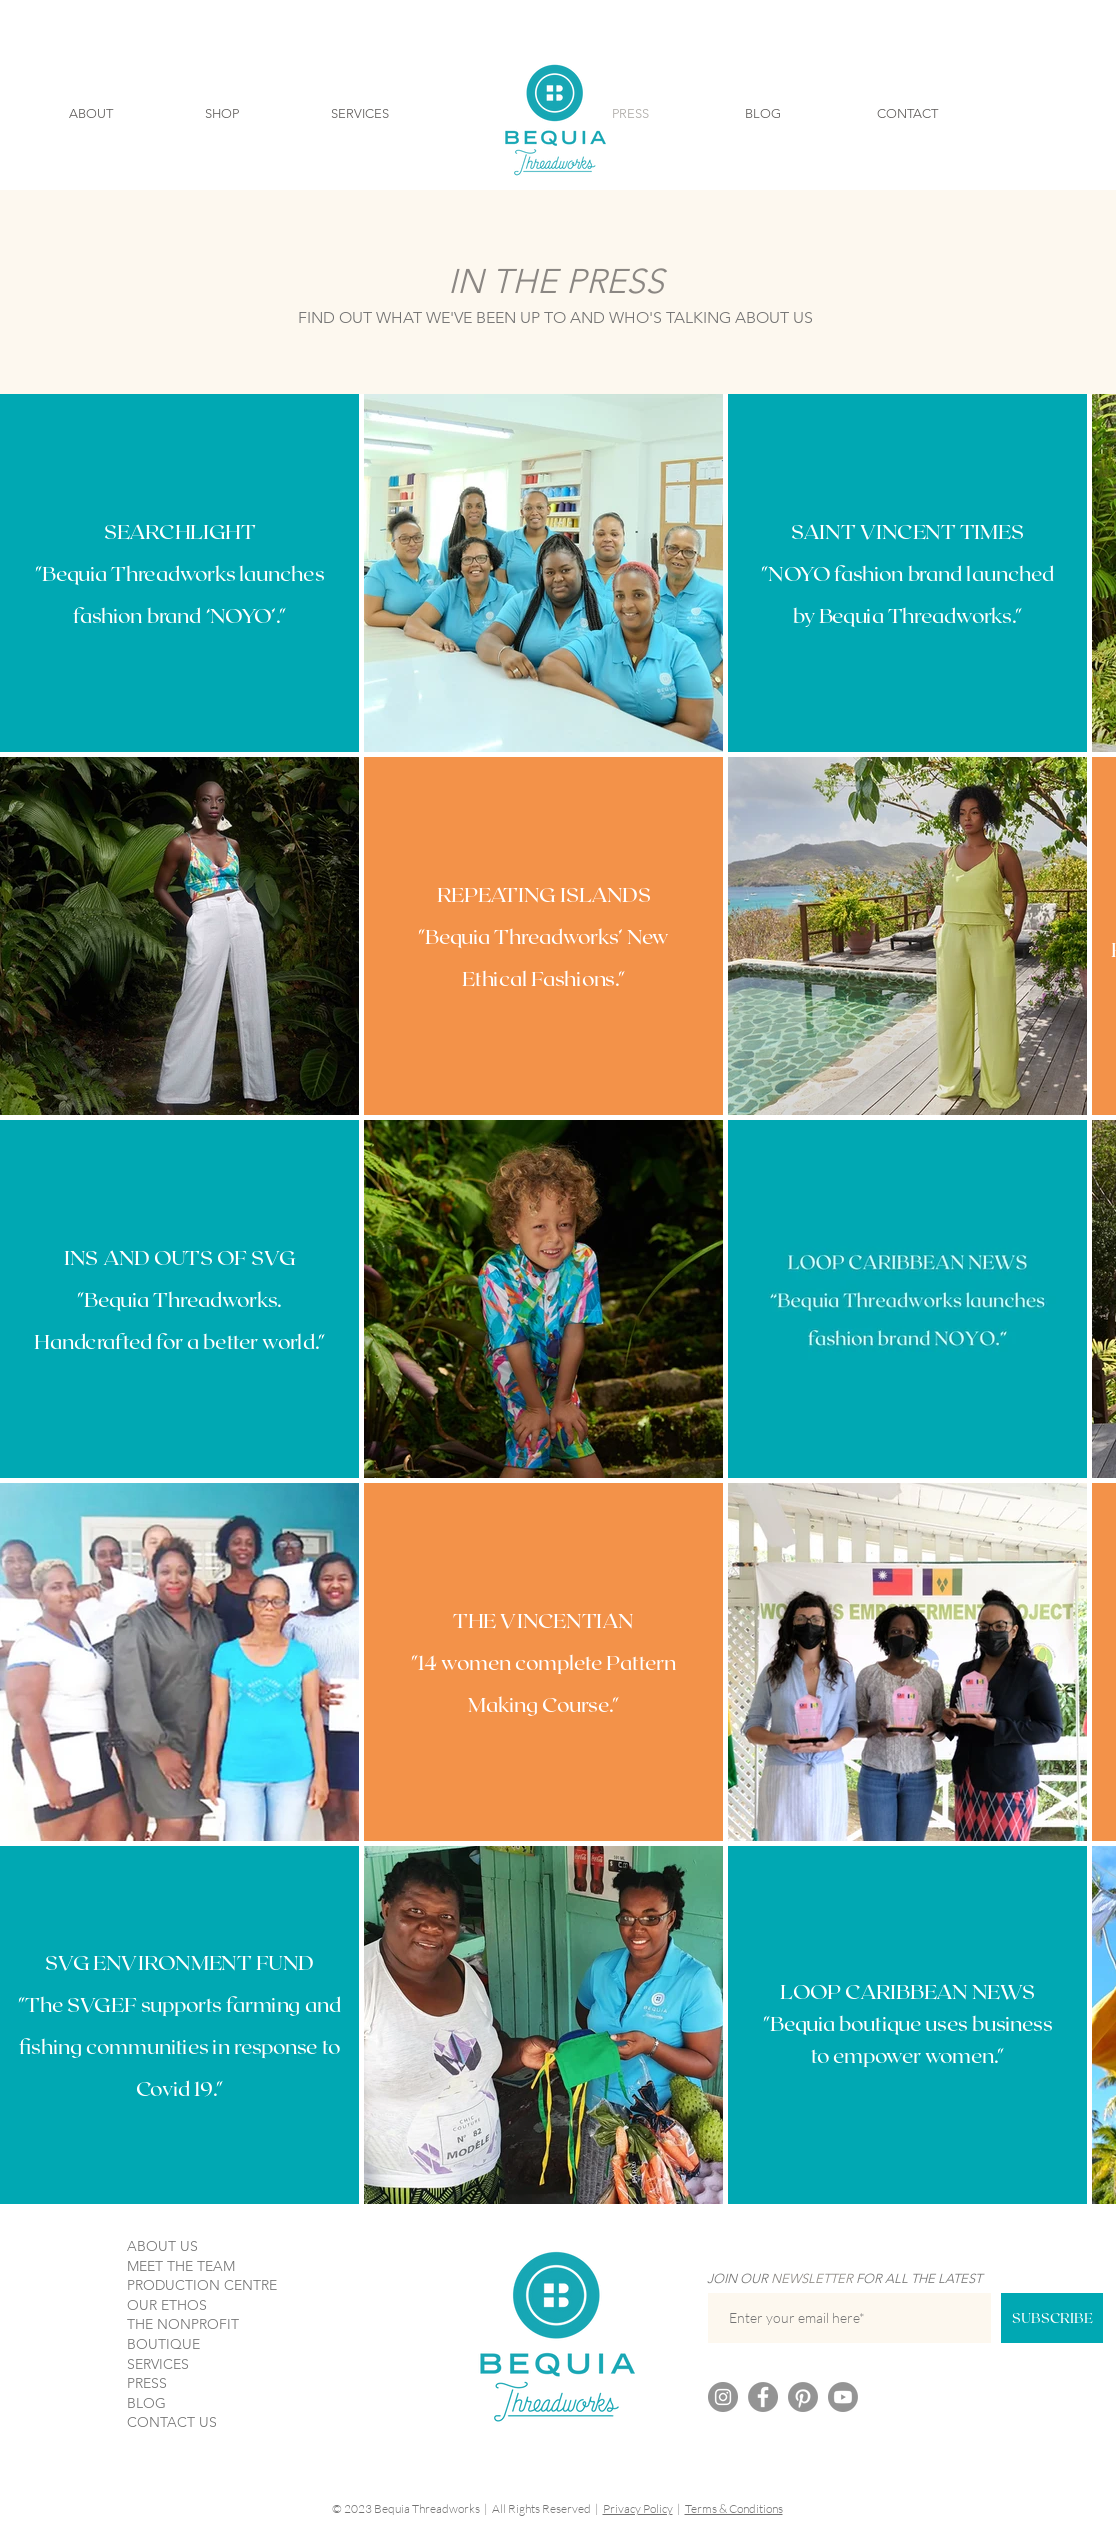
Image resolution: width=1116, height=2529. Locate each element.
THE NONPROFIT (183, 2324)
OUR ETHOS (167, 2305)
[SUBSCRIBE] (1052, 2318)
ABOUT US (162, 2246)
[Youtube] (843, 2397)
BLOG (146, 2403)
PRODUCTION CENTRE (202, 2285)
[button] (91, 114)
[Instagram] (723, 2397)
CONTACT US (172, 2422)
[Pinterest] (803, 2397)
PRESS (147, 2383)
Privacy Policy (638, 2508)
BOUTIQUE (163, 2344)
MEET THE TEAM (181, 2266)
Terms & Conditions (734, 2508)
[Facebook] (763, 2397)
